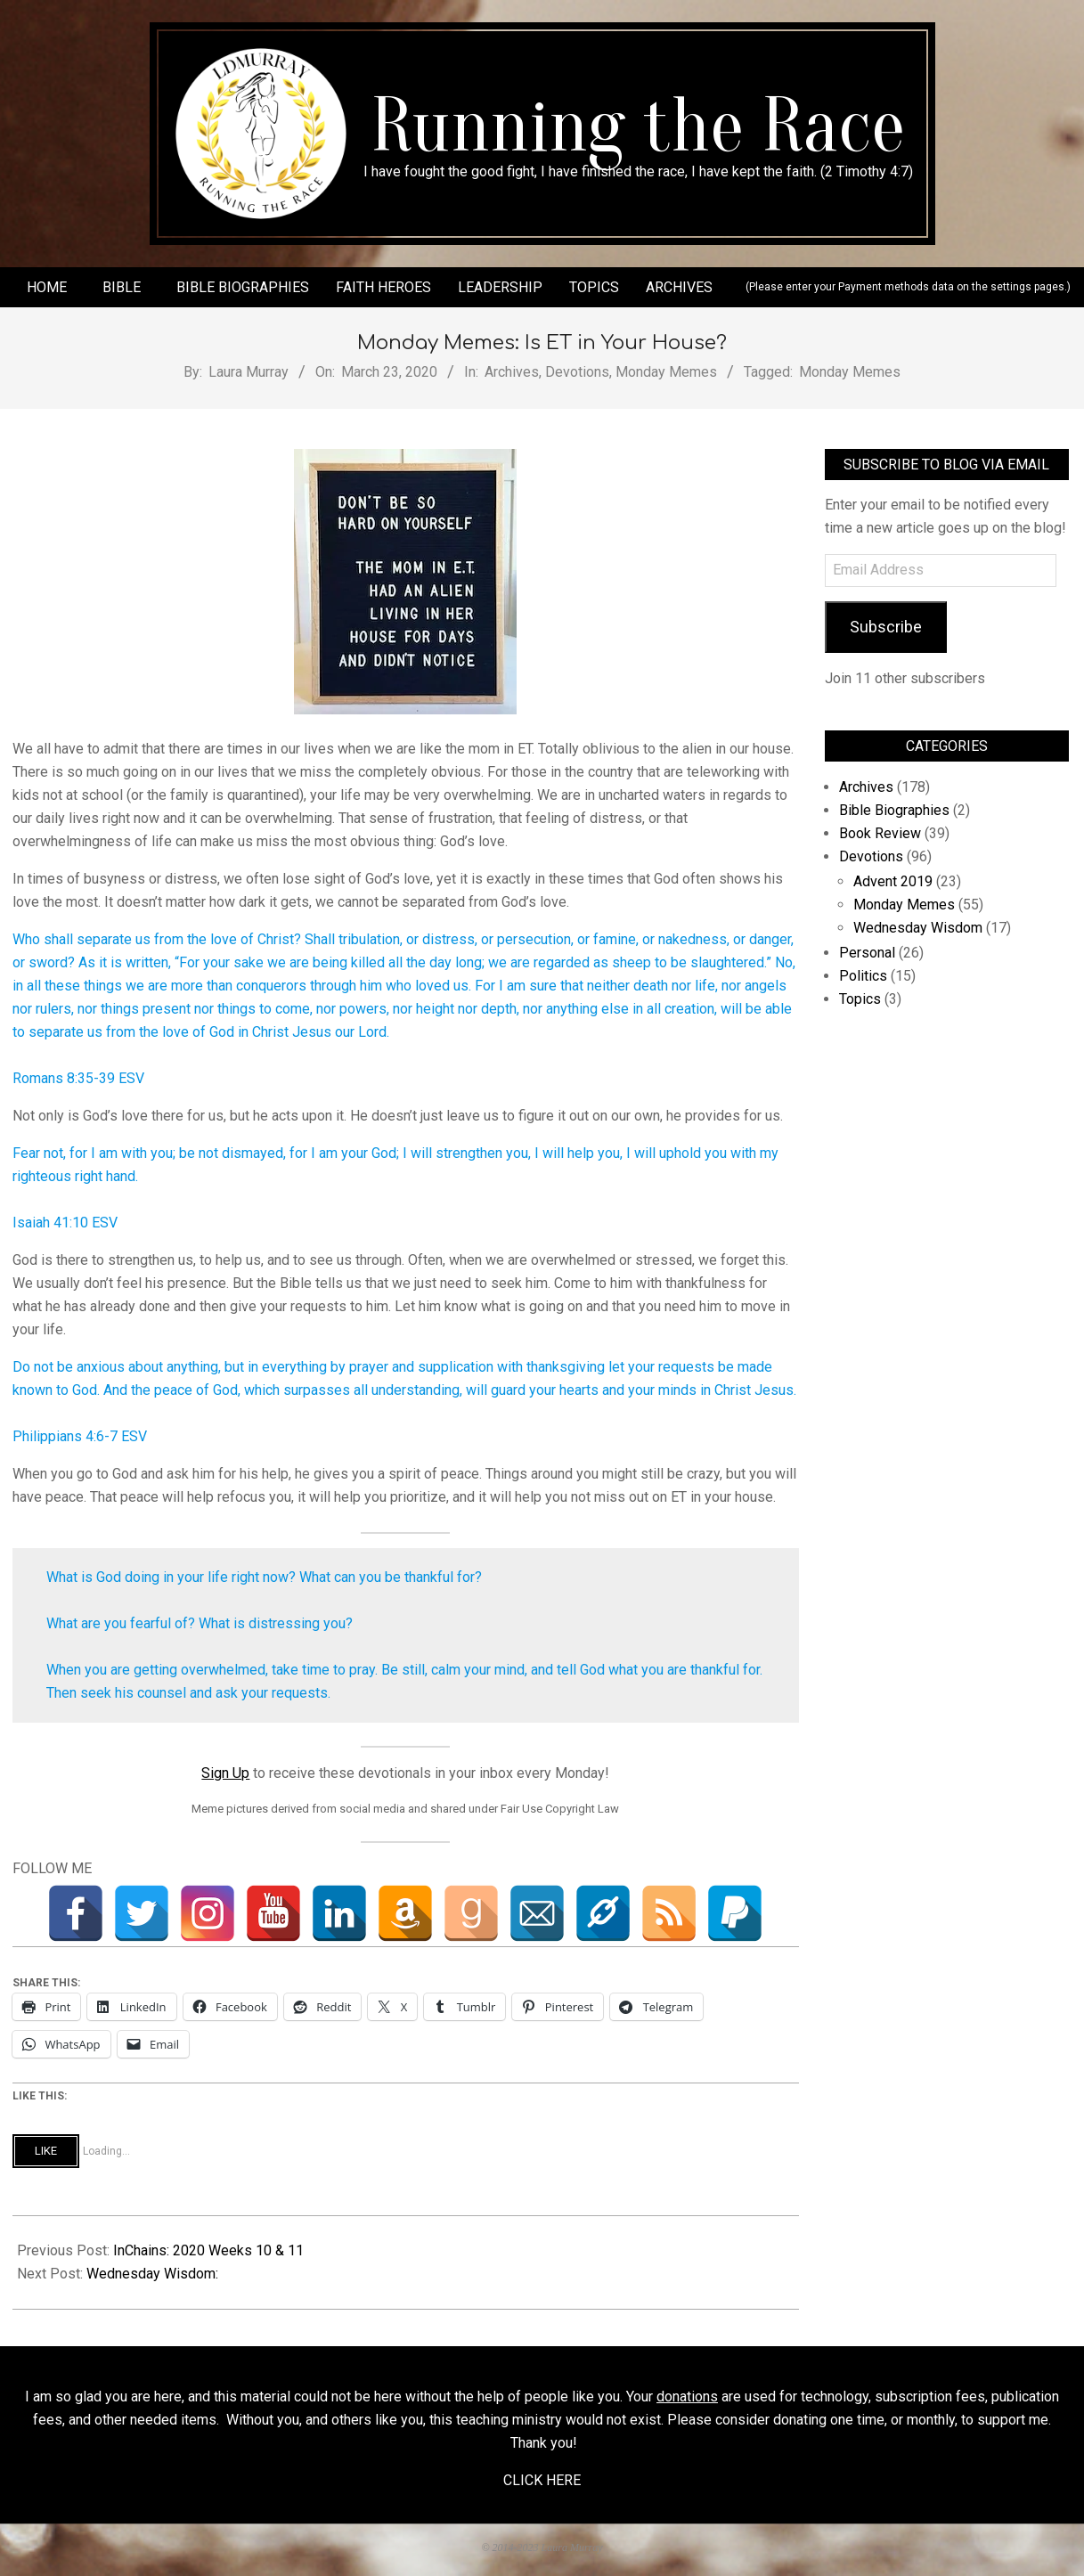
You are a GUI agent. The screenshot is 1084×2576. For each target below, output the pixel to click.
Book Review (880, 833)
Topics (860, 998)
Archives (512, 371)
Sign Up (225, 1773)
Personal (867, 952)
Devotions (577, 371)
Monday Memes (666, 371)
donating (800, 2419)
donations (687, 2396)
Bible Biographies (894, 810)
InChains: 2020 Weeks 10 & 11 (208, 2250)
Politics (863, 975)
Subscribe (886, 626)
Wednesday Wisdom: (152, 2273)
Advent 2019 (893, 881)
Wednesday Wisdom (917, 927)
